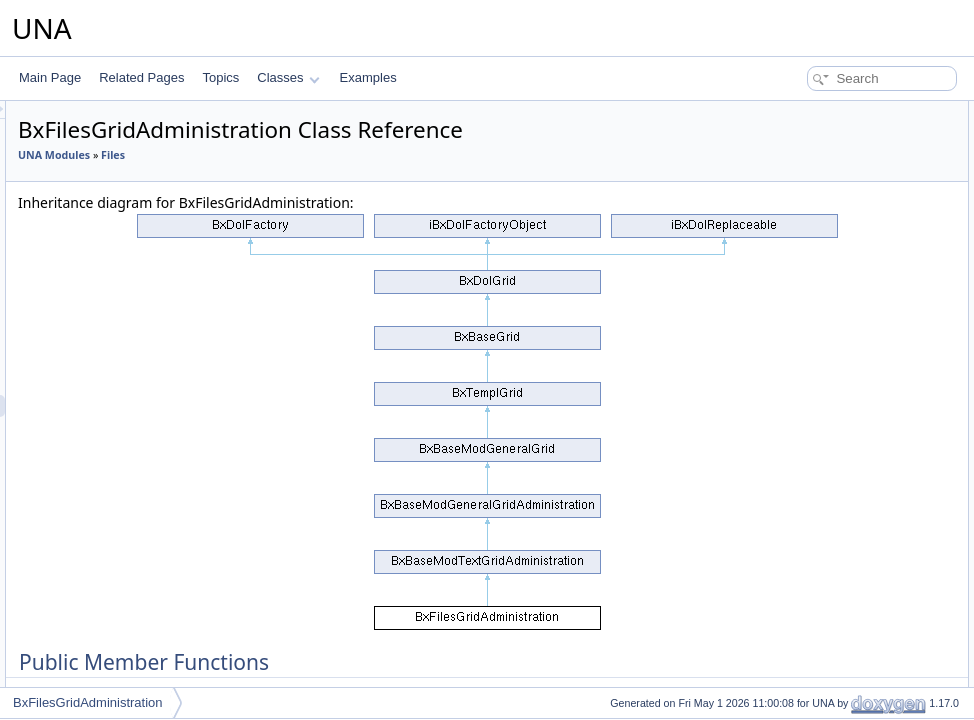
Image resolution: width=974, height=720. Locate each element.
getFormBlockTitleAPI (825, 376)
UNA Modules (304, 155)
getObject (792, 442)
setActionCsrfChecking (827, 508)
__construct (798, 134)
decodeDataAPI (809, 332)
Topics (220, 77)
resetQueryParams (817, 420)
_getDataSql (800, 662)
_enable (788, 640)
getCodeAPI (799, 310)
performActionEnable (823, 266)
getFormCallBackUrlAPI (830, 398)
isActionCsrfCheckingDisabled (847, 530)
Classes (288, 77)
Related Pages (141, 77)
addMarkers (798, 464)
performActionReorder (826, 222)
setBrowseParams (815, 486)
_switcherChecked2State (833, 618)
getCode (789, 288)
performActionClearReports (839, 178)
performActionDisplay (824, 200)
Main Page (50, 77)
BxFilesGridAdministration (88, 702)
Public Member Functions (818, 112)
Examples (368, 77)
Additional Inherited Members (829, 552)
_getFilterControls (814, 684)
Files (363, 155)
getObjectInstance (815, 574)
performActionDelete (821, 156)
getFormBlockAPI (813, 354)
